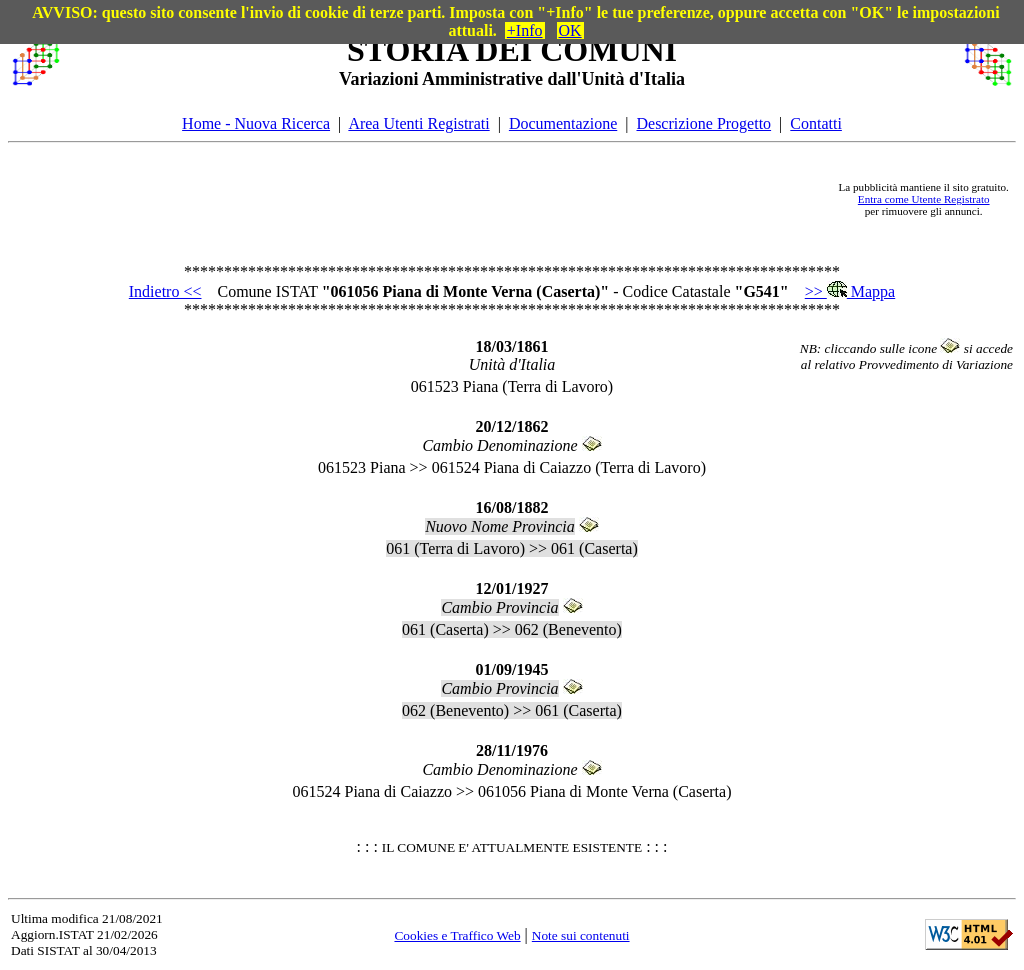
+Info (525, 30)
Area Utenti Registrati (418, 123)
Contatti (816, 123)
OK (570, 30)
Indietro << (165, 291)
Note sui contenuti (581, 935)
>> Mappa (850, 291)
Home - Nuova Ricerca (256, 123)
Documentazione (563, 123)
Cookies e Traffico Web (457, 935)
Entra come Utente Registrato (924, 199)
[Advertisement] (449, 199)
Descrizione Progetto (703, 123)
